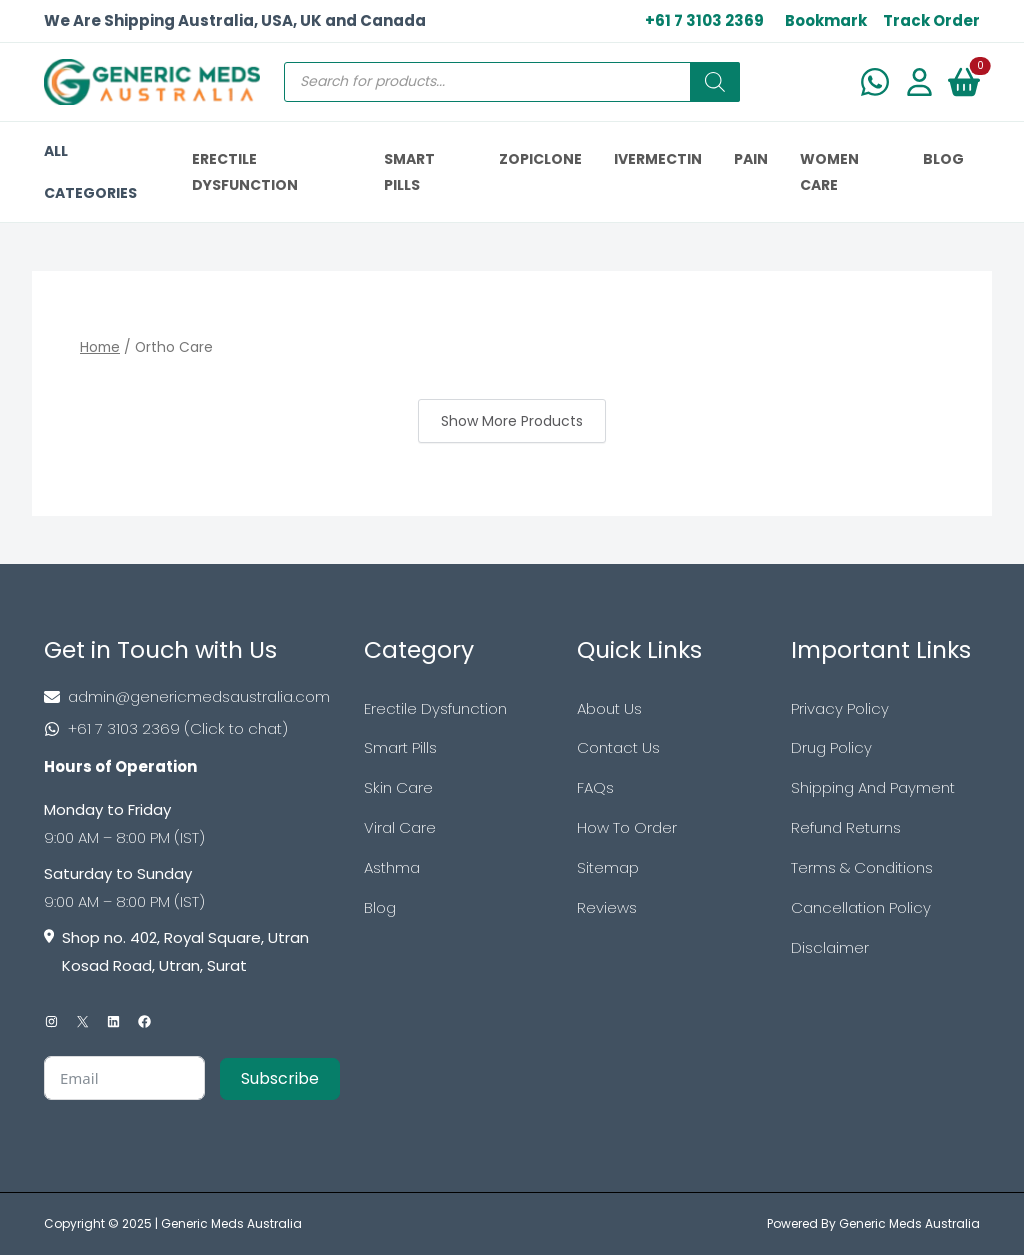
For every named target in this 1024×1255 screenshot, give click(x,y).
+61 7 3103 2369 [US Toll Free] (704, 20)
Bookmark (826, 20)
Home (100, 347)
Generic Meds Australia (231, 1223)
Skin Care (398, 787)
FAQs (595, 787)
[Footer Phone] (192, 729)
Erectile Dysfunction (435, 708)
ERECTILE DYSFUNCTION (245, 172)
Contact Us (618, 747)
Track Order (931, 20)
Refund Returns (846, 827)
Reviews (607, 907)
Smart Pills (400, 747)
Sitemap (608, 867)
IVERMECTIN (658, 159)
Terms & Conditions (862, 867)
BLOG (943, 159)
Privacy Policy (840, 708)
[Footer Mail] (192, 697)
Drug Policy (831, 747)
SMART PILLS (409, 172)
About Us (609, 708)
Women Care (829, 172)
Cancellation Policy (861, 907)
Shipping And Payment (873, 787)
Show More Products (512, 421)
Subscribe (280, 1078)
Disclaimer (830, 947)
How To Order (627, 827)
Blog (380, 907)
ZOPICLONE (540, 159)
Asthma (392, 867)
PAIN (751, 159)
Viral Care (400, 827)
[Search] (715, 82)
